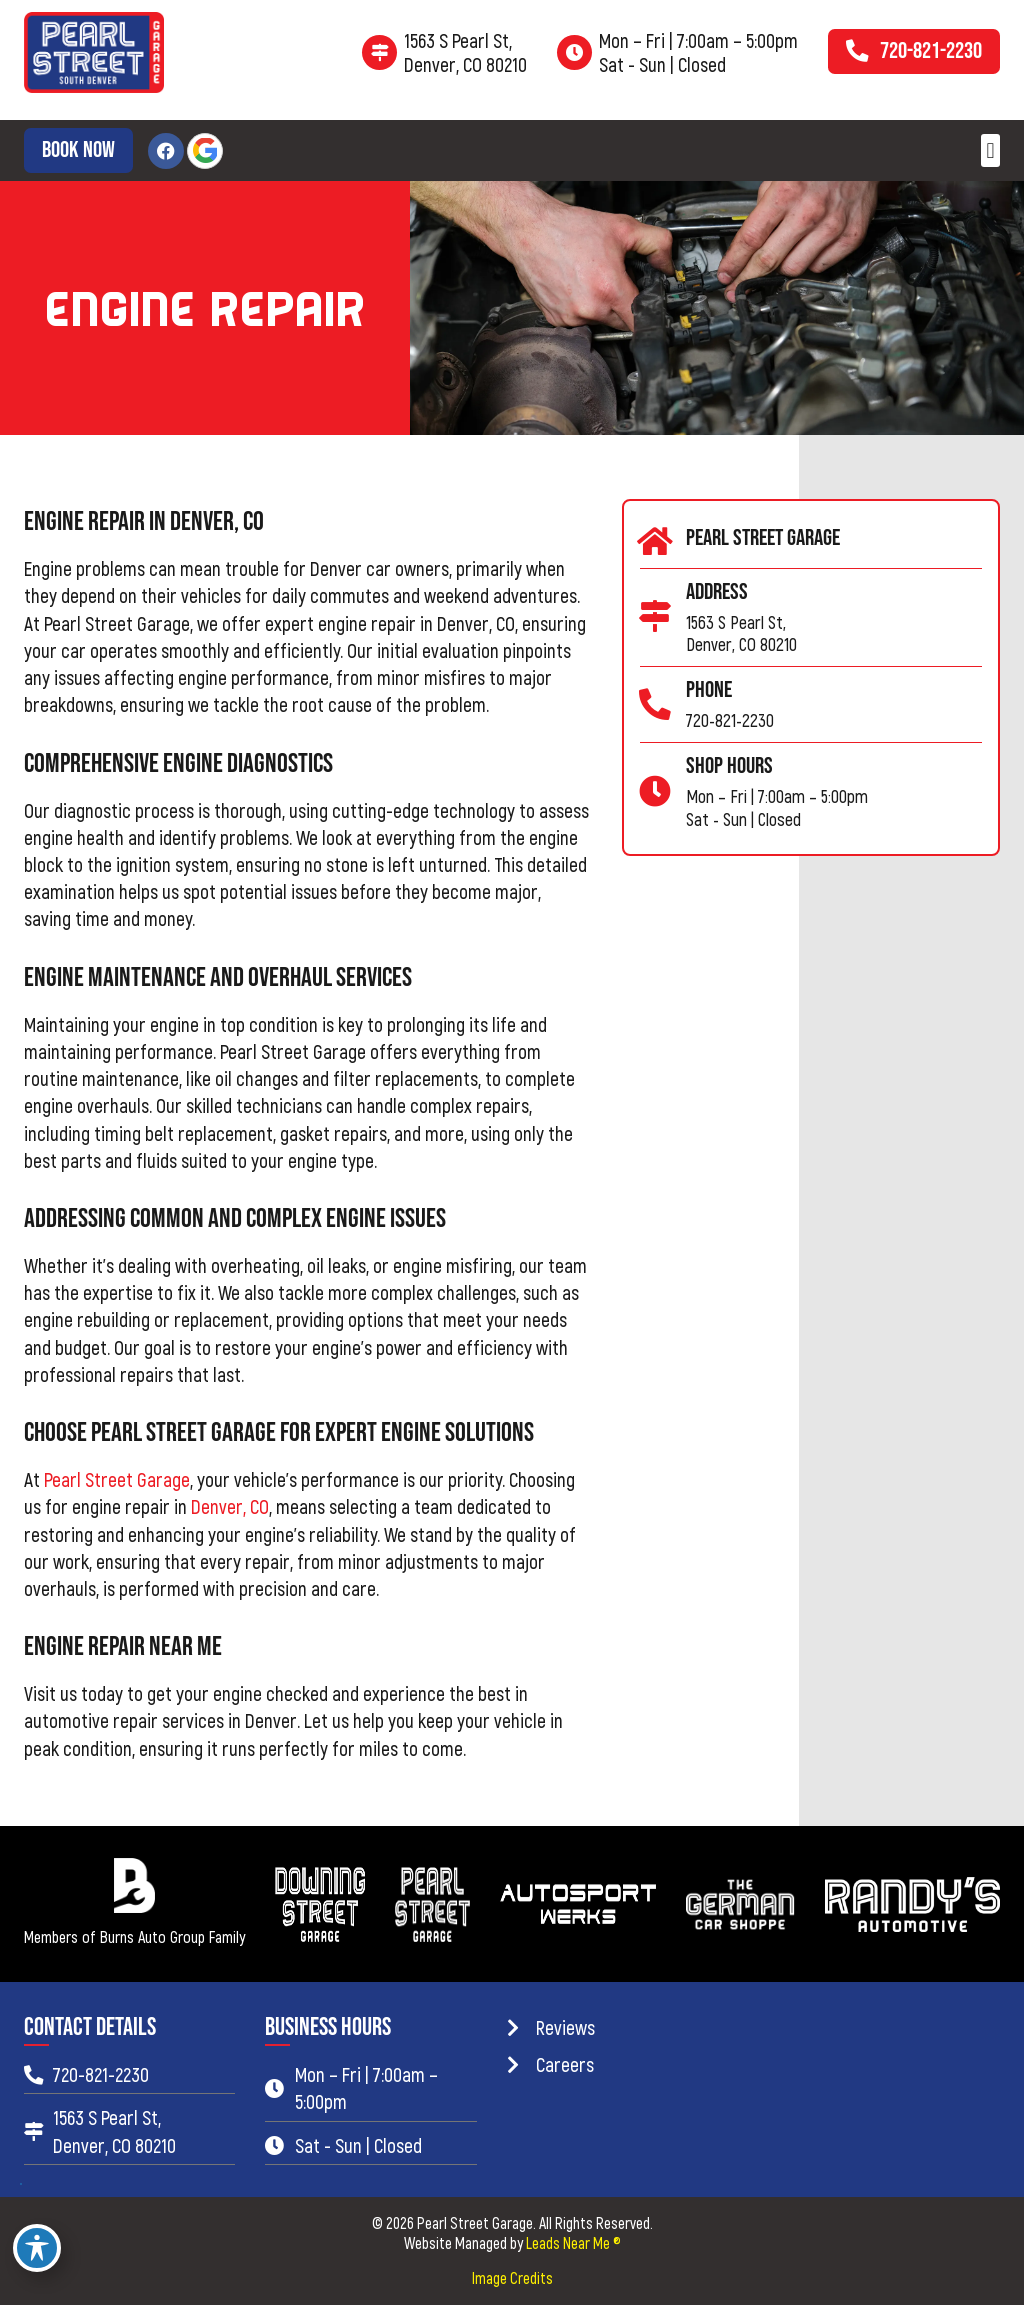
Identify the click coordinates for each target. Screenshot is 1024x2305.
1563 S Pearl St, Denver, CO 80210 (465, 52)
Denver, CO (230, 1506)
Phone (709, 690)
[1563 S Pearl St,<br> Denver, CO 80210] (379, 52)
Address (717, 592)
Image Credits (512, 2277)
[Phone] (656, 705)
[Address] (656, 617)
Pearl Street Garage (117, 1479)
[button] (990, 150)
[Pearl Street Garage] (656, 542)
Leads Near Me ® (573, 2242)
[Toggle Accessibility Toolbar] (37, 2248)
